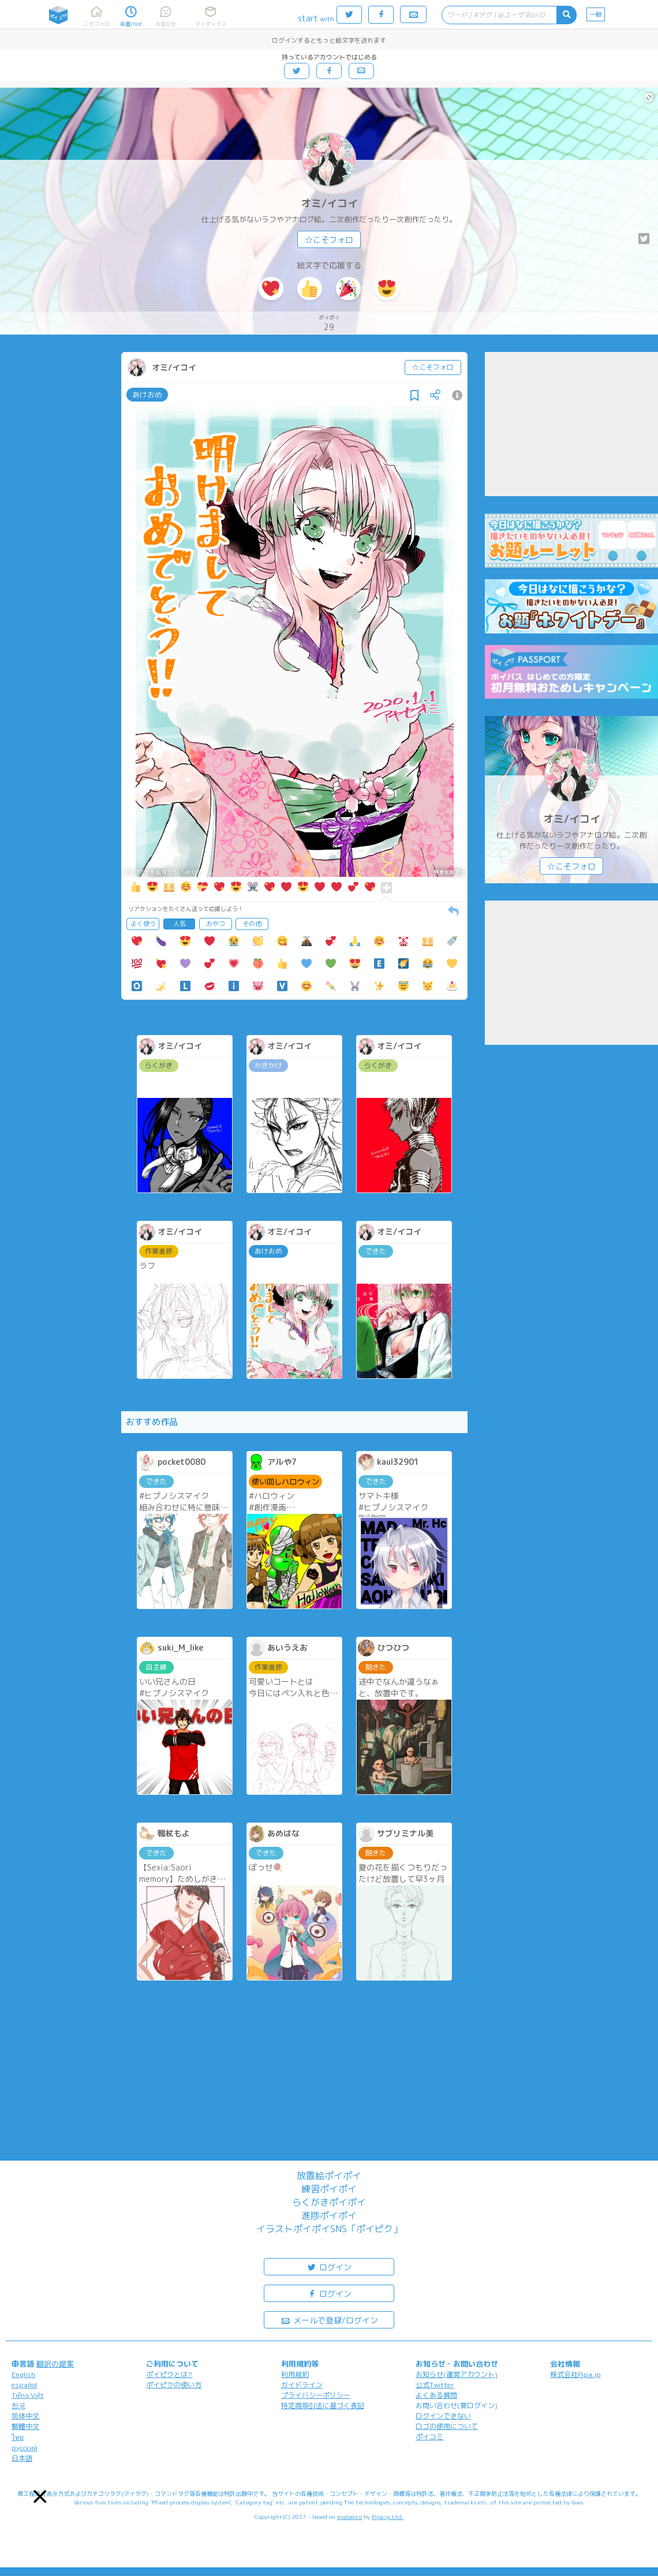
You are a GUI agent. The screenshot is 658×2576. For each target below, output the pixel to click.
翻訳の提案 (55, 2363)
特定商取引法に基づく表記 (322, 2405)
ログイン (329, 2266)
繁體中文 (25, 2426)
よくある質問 (436, 2395)
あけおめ (147, 394)
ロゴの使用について (447, 2426)
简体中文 (25, 2416)
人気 (179, 923)
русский (25, 2448)
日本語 (22, 2458)
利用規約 (295, 2374)
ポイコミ (429, 2437)
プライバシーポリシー (315, 2395)
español (24, 2385)
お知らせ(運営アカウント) (457, 2374)
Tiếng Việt (28, 2395)
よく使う (143, 923)
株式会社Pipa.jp (575, 2374)
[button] (40, 2496)
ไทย (18, 2437)
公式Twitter (435, 2385)
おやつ (215, 923)
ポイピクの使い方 (173, 2385)
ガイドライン (302, 2385)
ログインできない (443, 2416)
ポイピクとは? (169, 2374)
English (23, 2374)
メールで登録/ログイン (329, 2319)
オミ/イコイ (329, 203)
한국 (18, 2405)
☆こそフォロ (329, 239)
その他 (251, 923)
